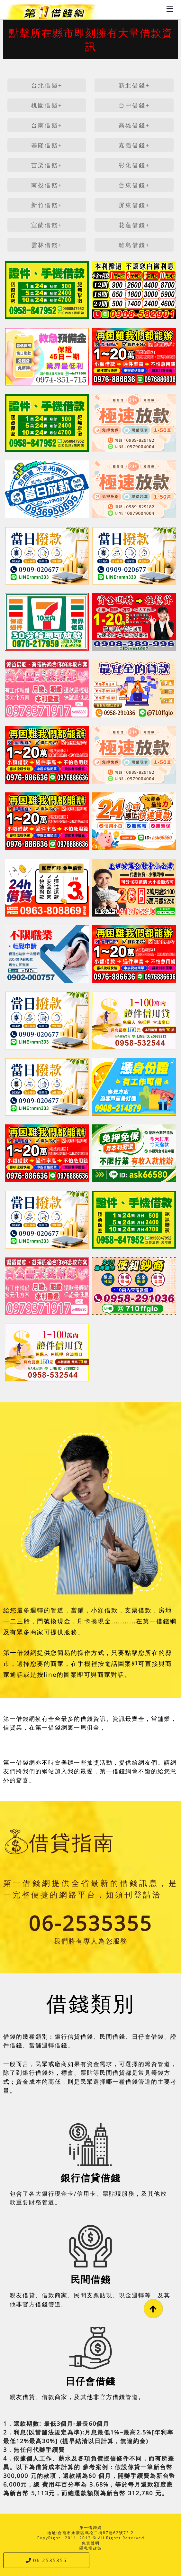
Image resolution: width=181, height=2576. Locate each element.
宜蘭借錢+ (46, 225)
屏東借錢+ (134, 205)
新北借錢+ (134, 85)
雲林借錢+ (46, 245)
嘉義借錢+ (134, 145)
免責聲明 (91, 2543)
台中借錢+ (134, 105)
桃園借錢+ (46, 105)
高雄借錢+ (134, 125)
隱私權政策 (90, 2548)
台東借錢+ (134, 185)
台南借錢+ (46, 125)
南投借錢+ (46, 185)
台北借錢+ (46, 85)
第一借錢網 (90, 2527)
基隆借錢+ (46, 145)
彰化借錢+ (134, 165)
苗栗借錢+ (46, 165)
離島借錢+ (134, 245)
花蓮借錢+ (134, 225)
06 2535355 (46, 2560)
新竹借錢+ (46, 205)
